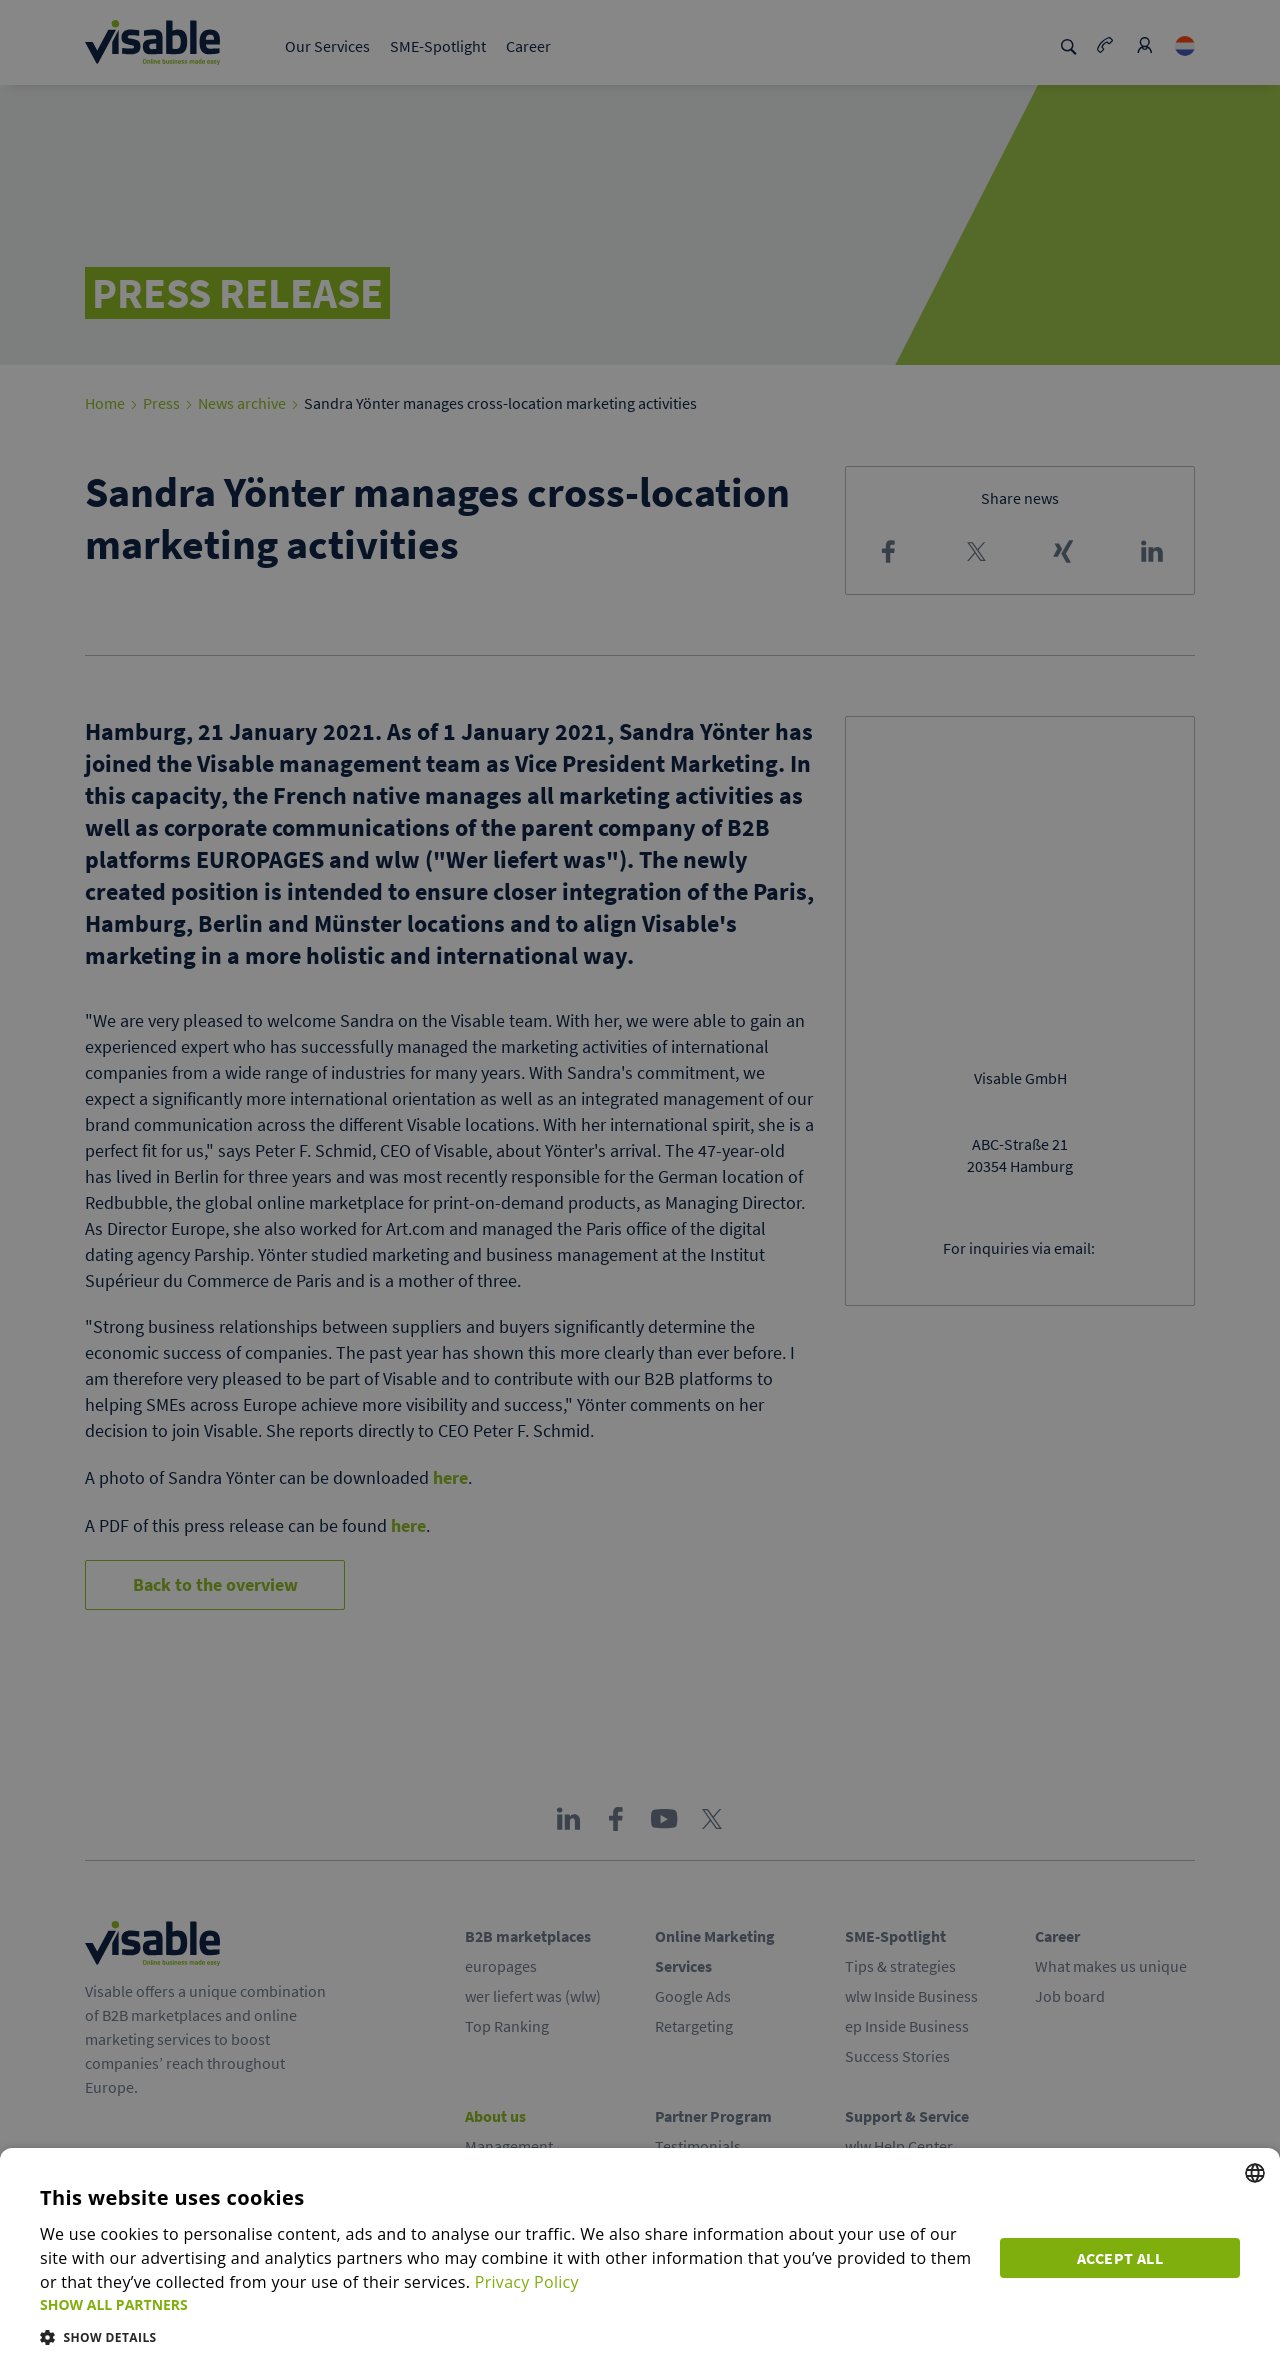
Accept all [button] (1120, 2258)
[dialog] (640, 2263)
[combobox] (1255, 2173)
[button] (508, 2304)
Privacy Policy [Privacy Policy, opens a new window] (527, 2282)
